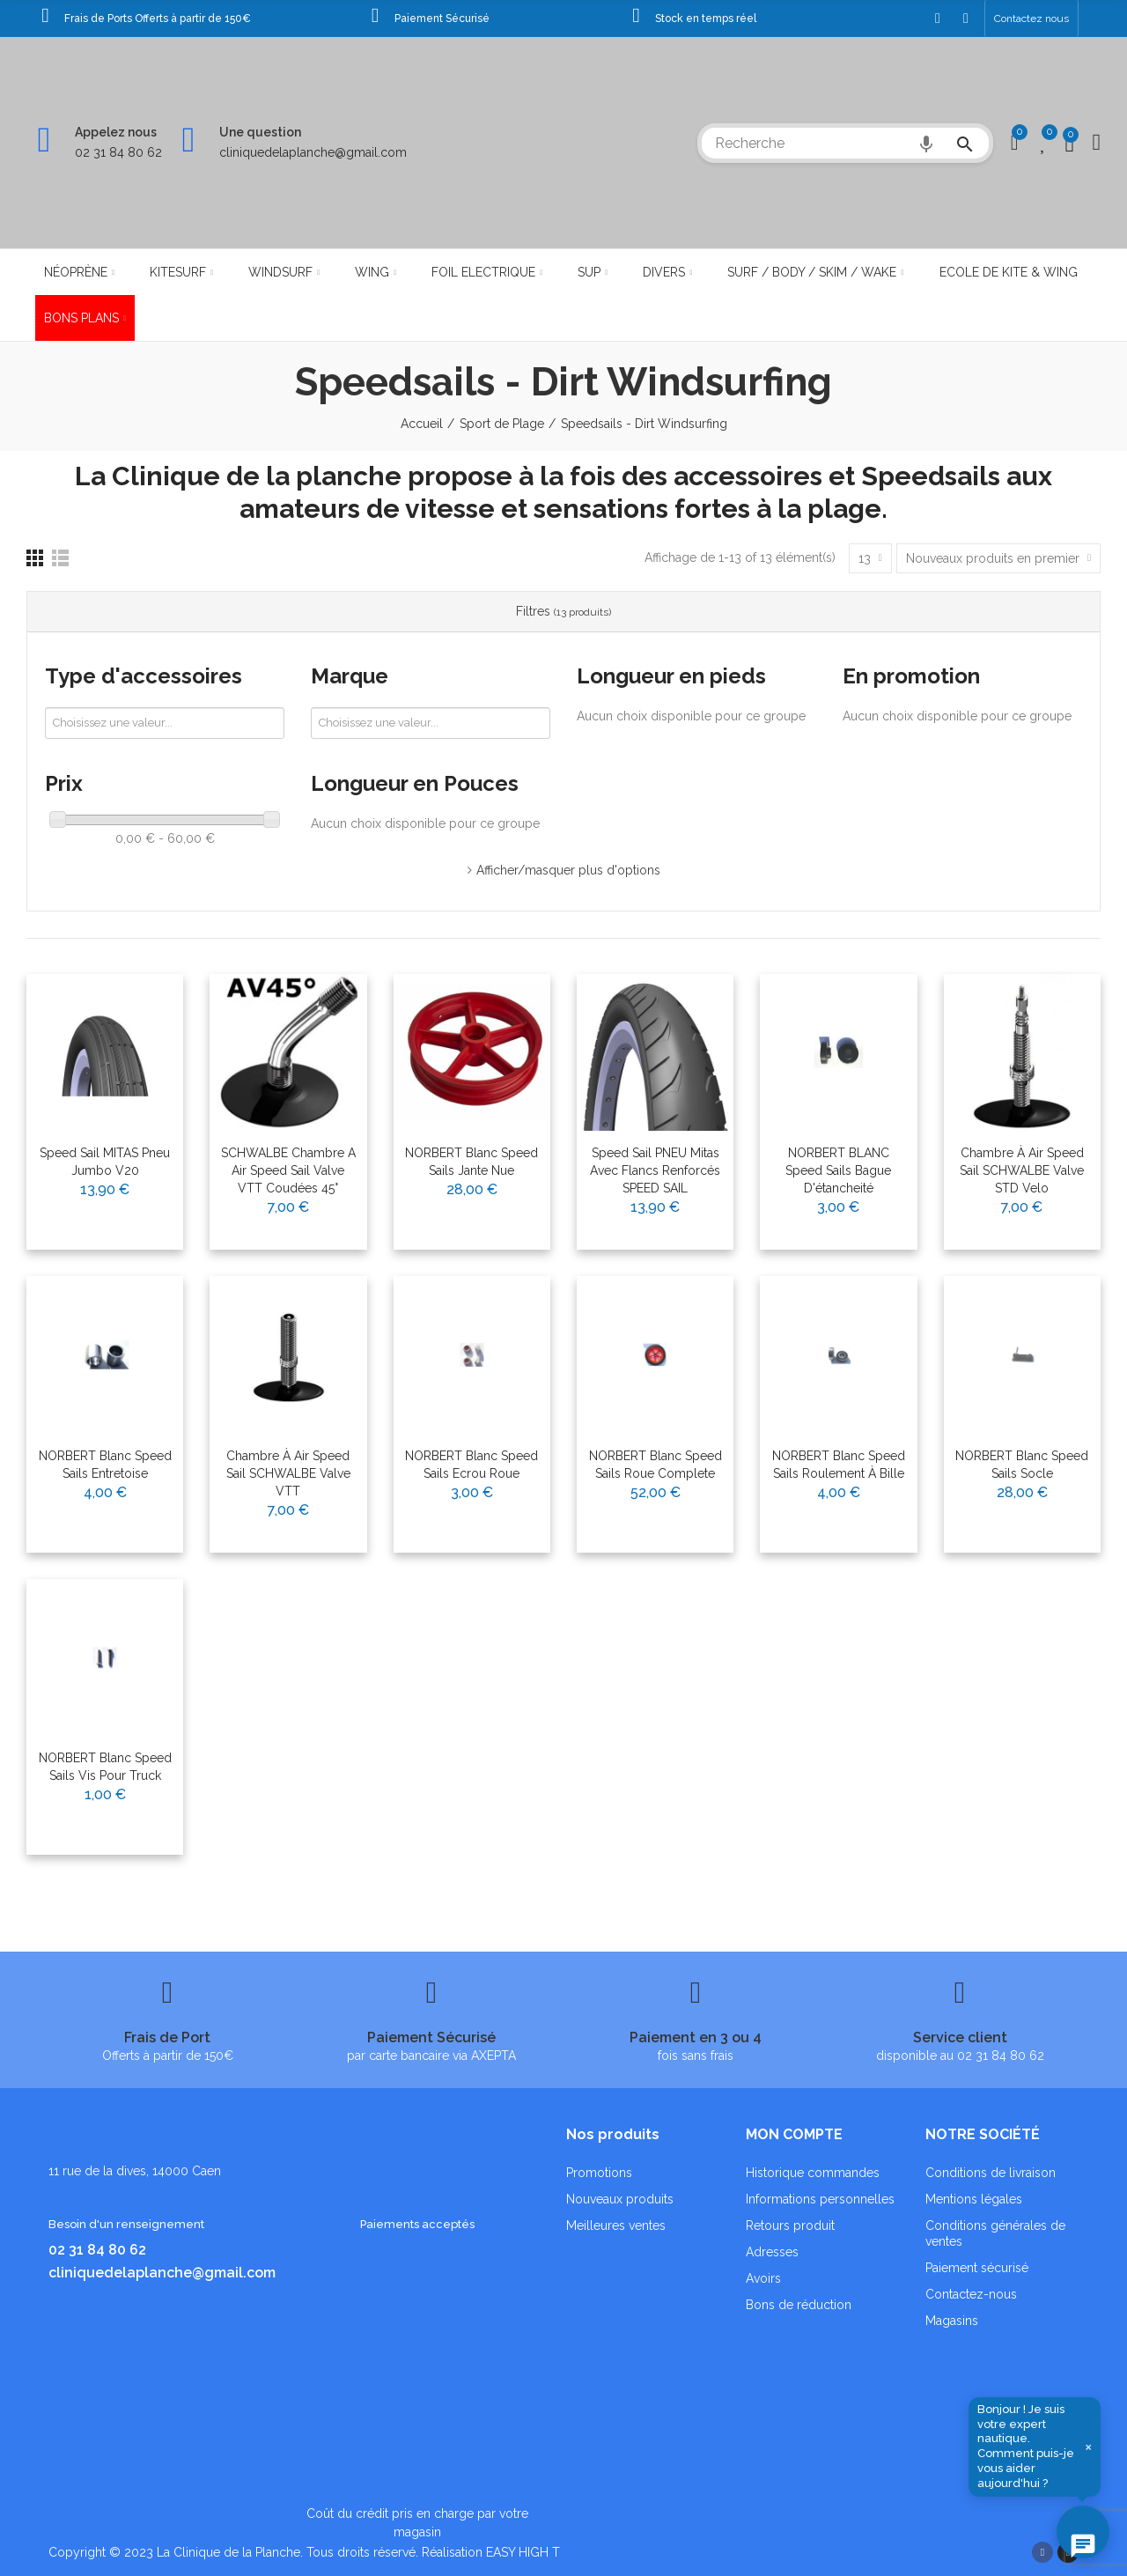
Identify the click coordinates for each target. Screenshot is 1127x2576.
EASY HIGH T (523, 2552)
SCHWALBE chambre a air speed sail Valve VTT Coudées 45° (288, 1170)
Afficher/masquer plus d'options (568, 870)
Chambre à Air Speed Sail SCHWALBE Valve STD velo (1022, 1170)
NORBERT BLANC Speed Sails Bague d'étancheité (838, 1170)
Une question (260, 132)
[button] (1031, 18)
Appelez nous (116, 132)
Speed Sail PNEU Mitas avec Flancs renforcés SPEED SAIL (655, 1170)
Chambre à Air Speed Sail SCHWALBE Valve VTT (288, 1473)
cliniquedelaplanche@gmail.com (313, 152)
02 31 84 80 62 (118, 152)
